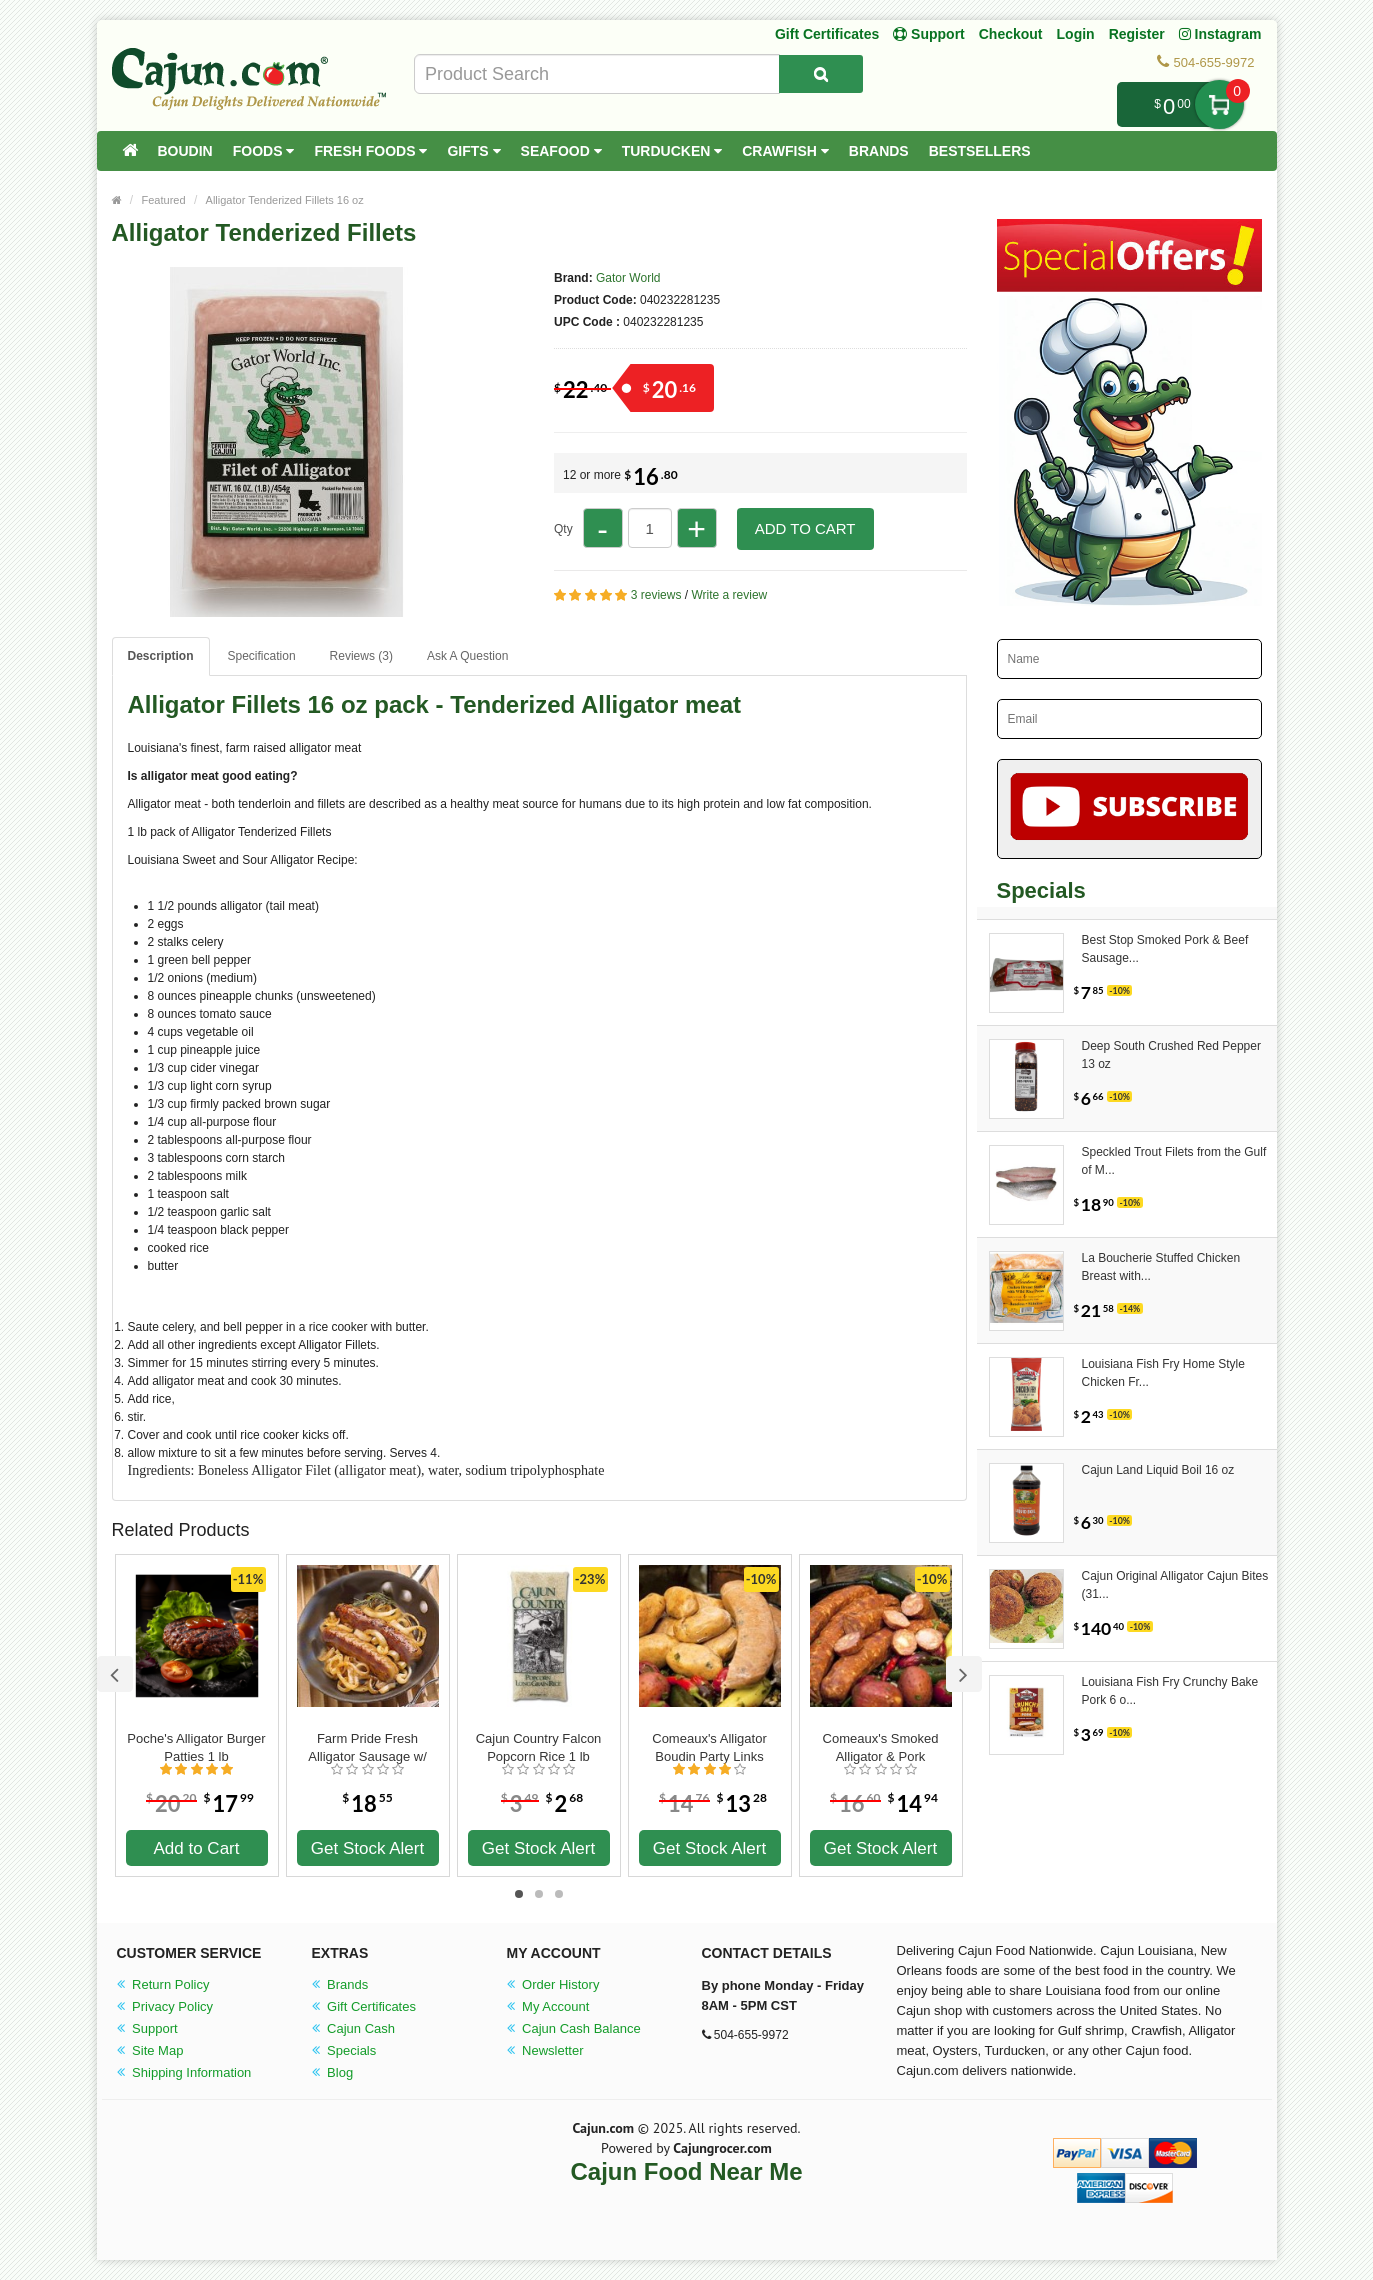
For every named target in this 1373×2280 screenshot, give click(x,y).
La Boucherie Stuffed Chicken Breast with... (1161, 1267)
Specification (262, 656)
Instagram (1220, 34)
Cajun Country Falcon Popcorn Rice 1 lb (539, 1747)
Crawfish (785, 151)
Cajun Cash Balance (574, 2028)
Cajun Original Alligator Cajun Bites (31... (1175, 1585)
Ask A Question (467, 656)
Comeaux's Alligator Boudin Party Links (709, 1747)
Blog (333, 2072)
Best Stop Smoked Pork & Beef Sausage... (1165, 949)
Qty (563, 529)
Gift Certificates (827, 34)
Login (1076, 34)
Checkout (1011, 34)
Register (1137, 34)
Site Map (150, 2050)
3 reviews (656, 595)
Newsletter (545, 2050)
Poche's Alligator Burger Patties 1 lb (196, 1747)
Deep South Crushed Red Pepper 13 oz (1171, 1055)
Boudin (185, 151)
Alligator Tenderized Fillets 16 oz (285, 200)
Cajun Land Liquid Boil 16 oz (1158, 1470)
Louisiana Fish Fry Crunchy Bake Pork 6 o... (1170, 1691)
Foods (264, 151)
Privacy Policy (165, 2006)
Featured (164, 200)
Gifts (473, 151)
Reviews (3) (361, 656)
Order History (553, 1984)
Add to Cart (805, 528)
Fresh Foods (370, 151)
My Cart (1219, 104)
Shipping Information (184, 2072)
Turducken (672, 151)
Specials (344, 2050)
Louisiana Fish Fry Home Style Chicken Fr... (1163, 1373)
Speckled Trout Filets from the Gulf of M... (1174, 1161)
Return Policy (163, 1984)
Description (161, 656)
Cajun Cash (354, 2028)
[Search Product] (821, 74)
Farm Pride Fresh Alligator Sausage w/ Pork (367, 1748)
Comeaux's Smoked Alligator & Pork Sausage (881, 1748)
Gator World (628, 278)
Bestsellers (980, 151)
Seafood (561, 151)
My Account (548, 2006)
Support (147, 2028)
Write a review (729, 595)
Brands (879, 151)
